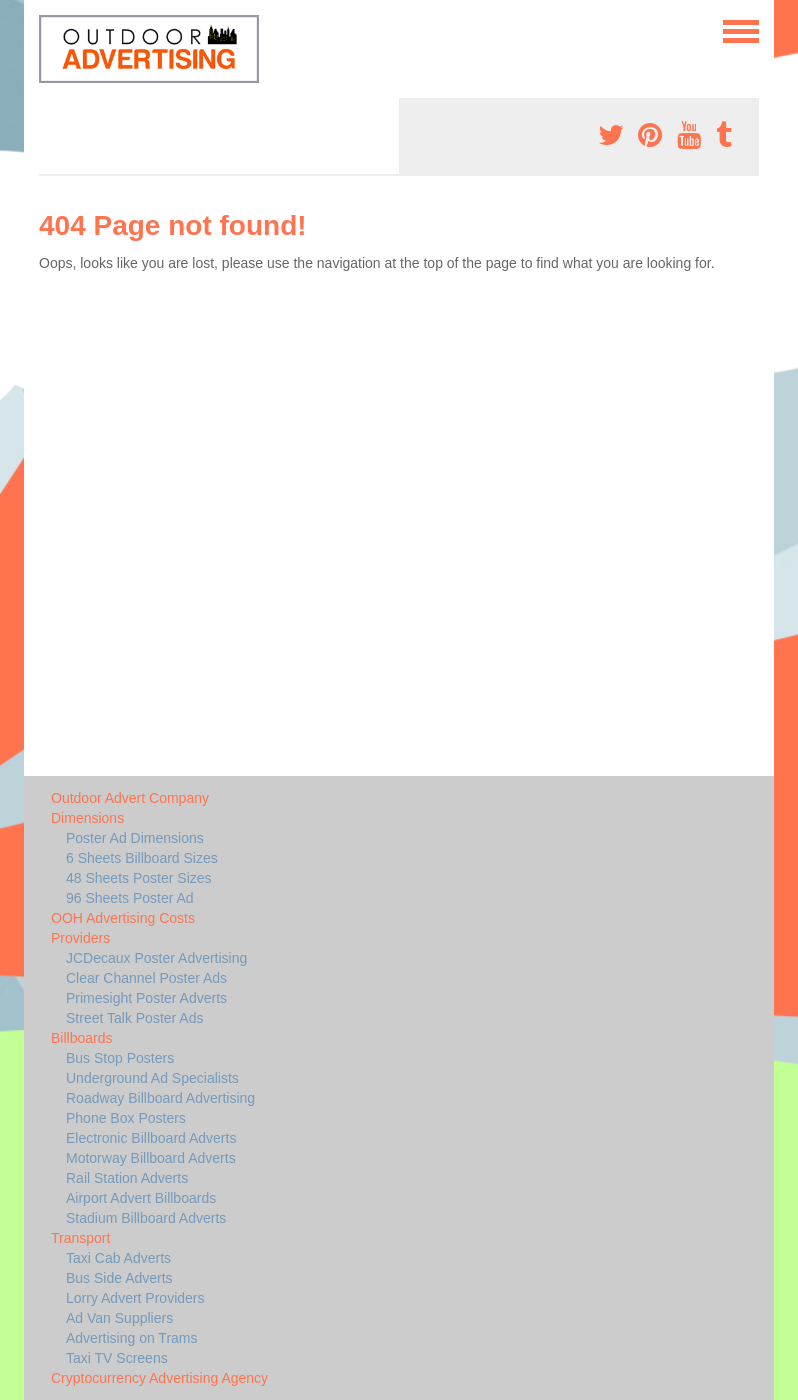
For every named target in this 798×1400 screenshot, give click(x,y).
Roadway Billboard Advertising (160, 1098)
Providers (80, 938)
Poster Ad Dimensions (135, 838)
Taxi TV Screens (117, 1358)
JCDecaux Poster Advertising (156, 958)
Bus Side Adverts (119, 1278)
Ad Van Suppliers (119, 1318)
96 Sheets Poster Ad (130, 898)
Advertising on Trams (132, 1338)
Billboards (81, 1038)
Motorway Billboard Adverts (151, 1158)
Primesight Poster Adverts (146, 998)
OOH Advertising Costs (123, 918)
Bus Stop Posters (120, 1058)
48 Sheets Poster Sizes (139, 878)
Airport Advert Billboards (141, 1198)
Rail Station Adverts (127, 1178)
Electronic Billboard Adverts (151, 1138)
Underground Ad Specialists (152, 1078)
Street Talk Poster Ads (134, 1018)
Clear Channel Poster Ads (146, 978)
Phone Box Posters (126, 1118)
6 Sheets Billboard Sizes (142, 858)
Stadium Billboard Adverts (146, 1218)
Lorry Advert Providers (135, 1298)
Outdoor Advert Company (130, 798)
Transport (80, 1238)
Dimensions (87, 818)
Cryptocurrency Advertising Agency (159, 1378)
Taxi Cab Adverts (118, 1258)
